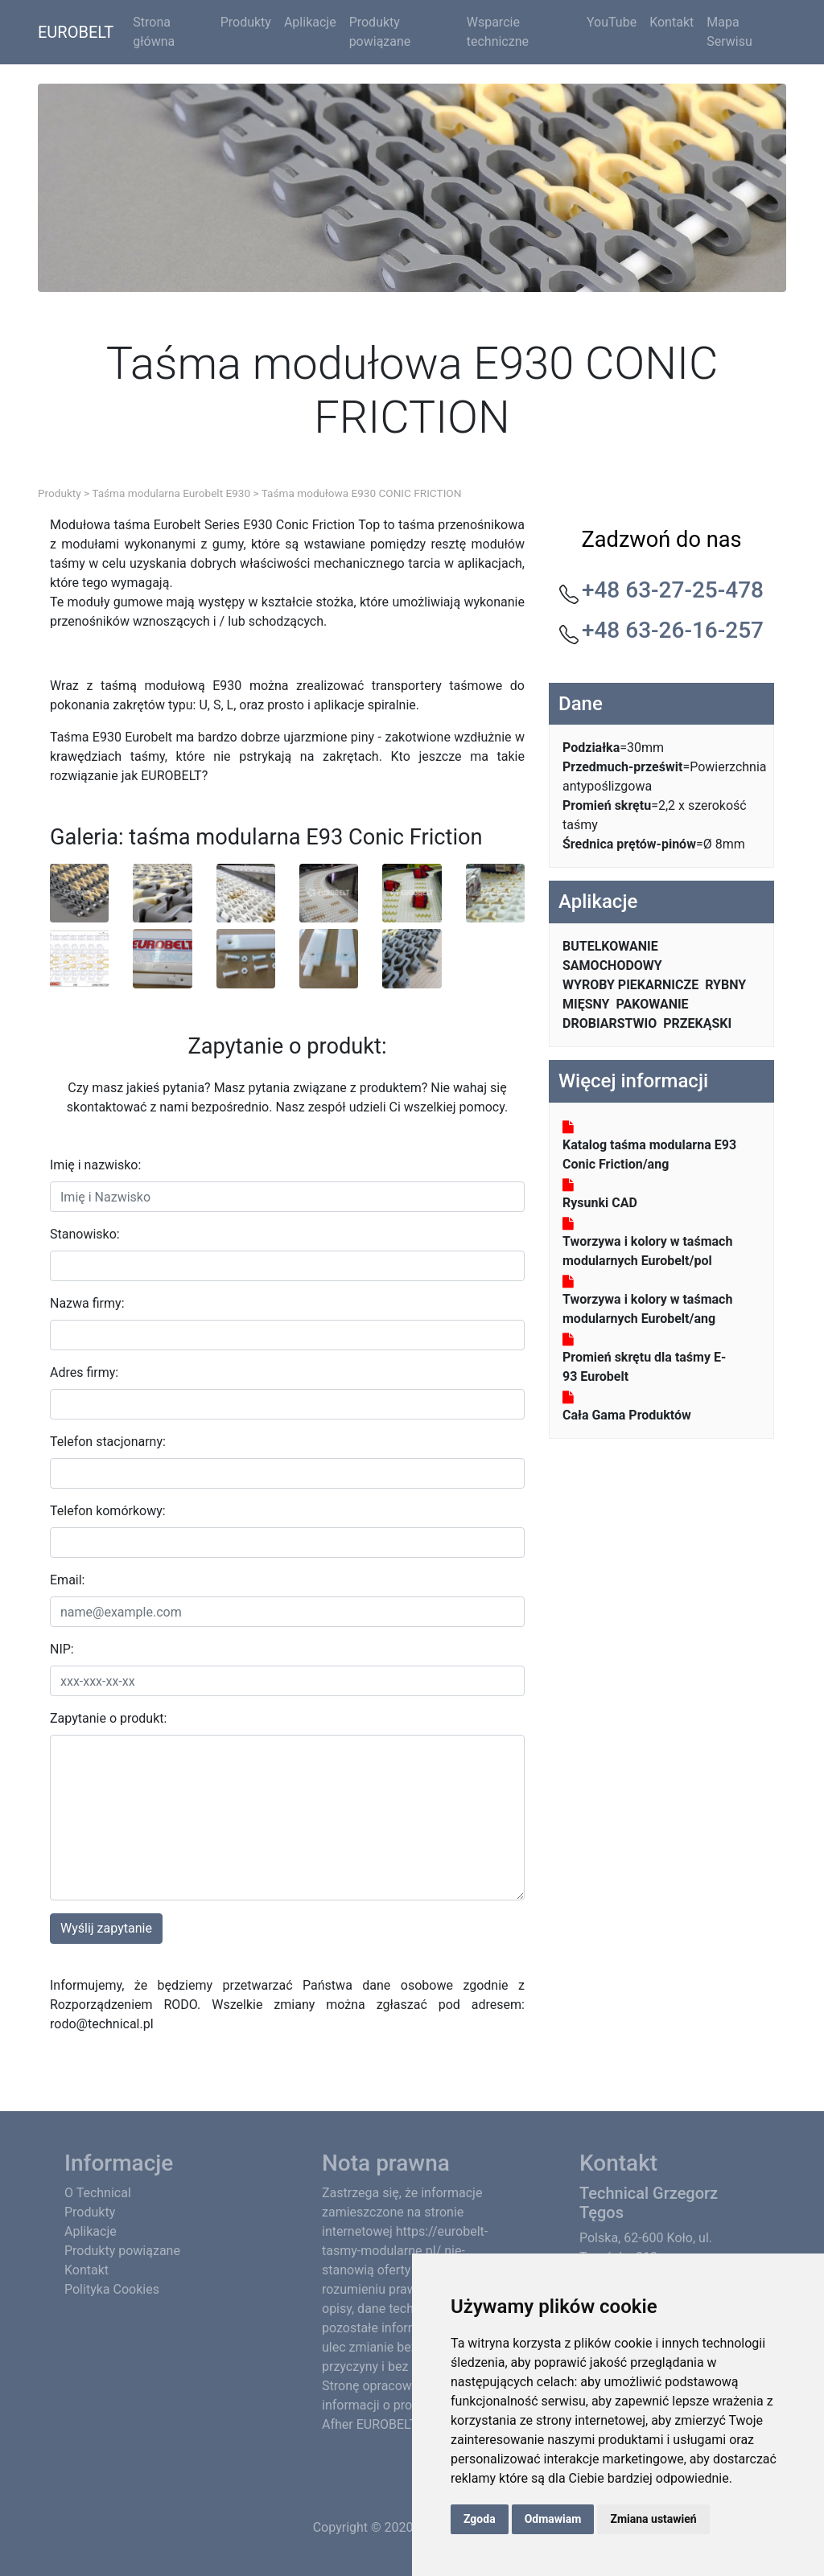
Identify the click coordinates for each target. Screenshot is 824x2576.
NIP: (62, 1649)
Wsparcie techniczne (498, 31)
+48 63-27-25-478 (673, 590)
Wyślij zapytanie (106, 1928)
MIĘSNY (586, 1004)
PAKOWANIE (652, 1004)
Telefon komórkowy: (108, 1510)
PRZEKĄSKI (697, 1023)
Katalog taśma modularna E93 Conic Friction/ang (649, 1154)
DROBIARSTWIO (609, 1023)
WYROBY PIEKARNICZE (630, 984)
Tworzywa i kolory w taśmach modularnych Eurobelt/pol (647, 1251)
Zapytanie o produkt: (108, 1718)
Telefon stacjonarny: (108, 1441)
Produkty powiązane (380, 31)
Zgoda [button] (480, 2518)
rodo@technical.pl (102, 2024)
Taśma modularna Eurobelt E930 (171, 493)
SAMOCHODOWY (612, 965)
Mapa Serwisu (729, 31)
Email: (67, 1580)
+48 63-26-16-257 (673, 630)
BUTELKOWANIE (610, 946)
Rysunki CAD (599, 1202)
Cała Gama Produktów (626, 1415)
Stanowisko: (85, 1234)
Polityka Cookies (111, 2289)
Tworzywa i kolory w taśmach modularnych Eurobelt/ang (647, 1309)
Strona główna (154, 31)
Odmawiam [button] (553, 2518)
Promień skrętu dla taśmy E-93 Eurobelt (644, 1367)
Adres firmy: (84, 1372)
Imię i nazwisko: (95, 1165)
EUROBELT (75, 32)
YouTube (612, 22)
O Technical (97, 2192)
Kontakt (671, 22)
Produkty (245, 22)
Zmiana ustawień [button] (653, 2518)
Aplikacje (310, 22)
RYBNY (725, 984)
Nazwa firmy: (87, 1303)
